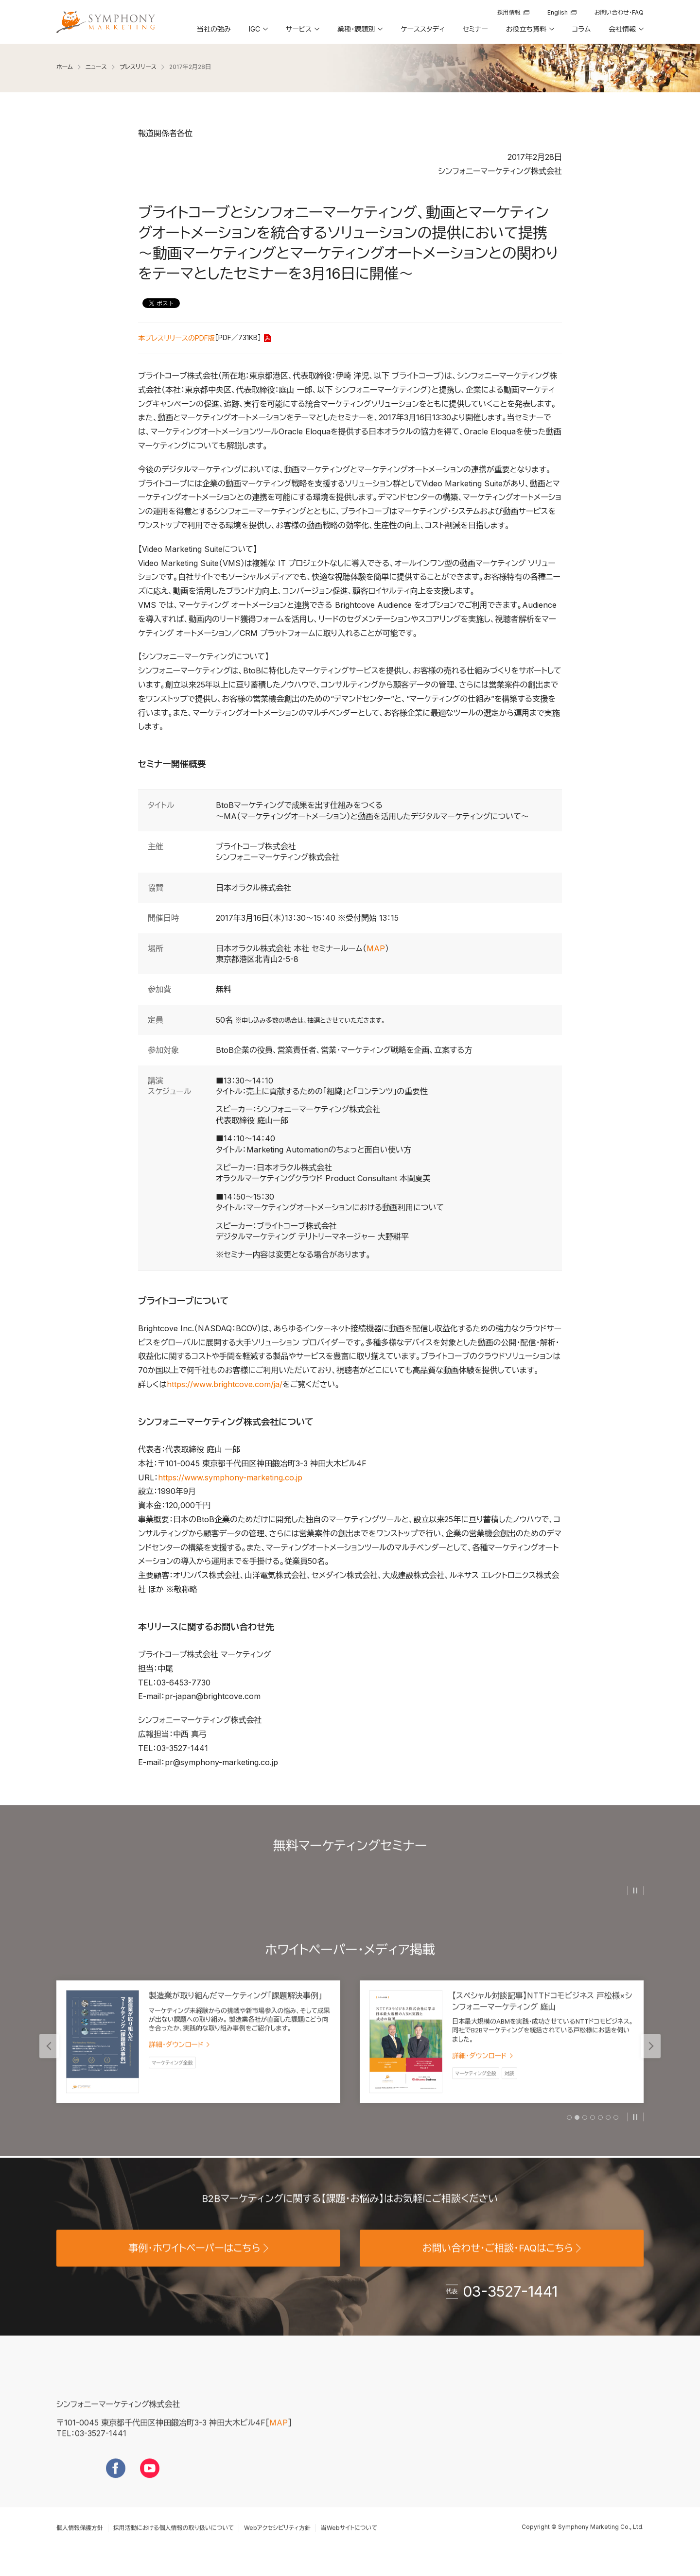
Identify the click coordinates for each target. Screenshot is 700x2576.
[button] (257, 32)
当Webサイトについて (349, 2541)
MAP (376, 948)
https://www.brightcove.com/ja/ (224, 1384)
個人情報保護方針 (79, 2541)
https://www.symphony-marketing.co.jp (230, 1477)
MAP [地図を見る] (278, 2436)
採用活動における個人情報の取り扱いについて (173, 2541)
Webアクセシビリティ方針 (277, 2541)
